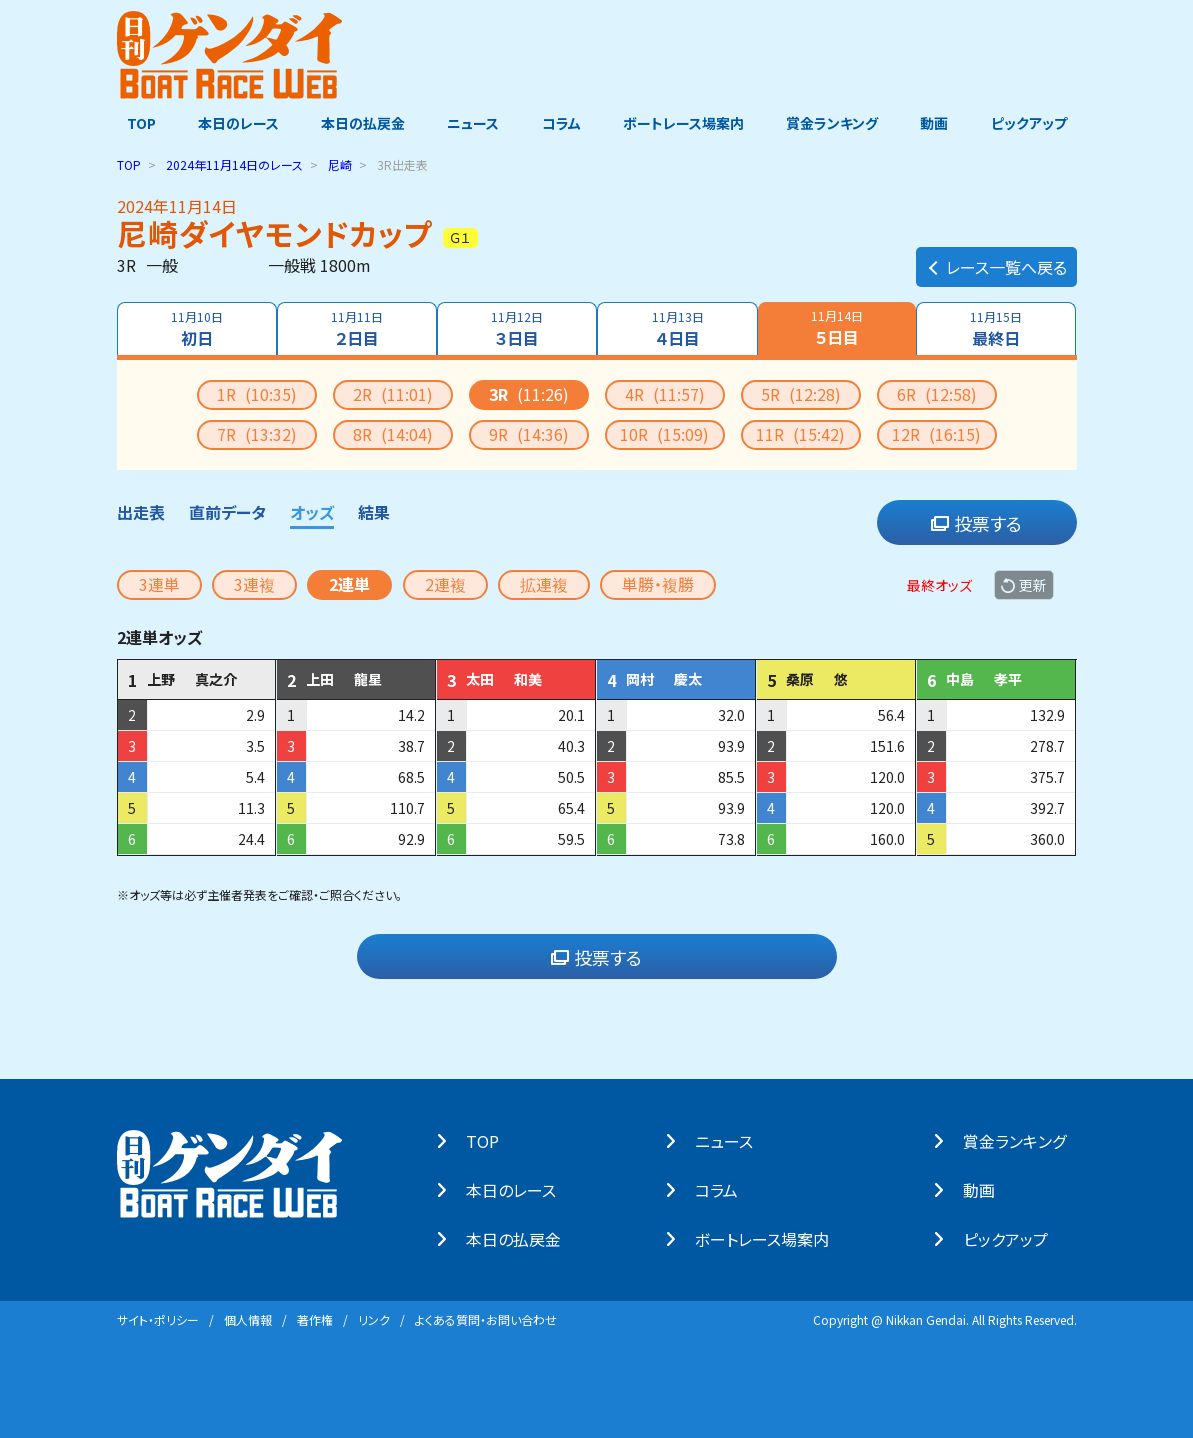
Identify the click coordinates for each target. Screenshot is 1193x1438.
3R (529, 393)
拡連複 (544, 583)
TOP (131, 123)
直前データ (227, 511)
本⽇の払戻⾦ (523, 1238)
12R (936, 433)
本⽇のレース (521, 1189)
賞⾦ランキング (1024, 1140)
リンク (374, 1318)
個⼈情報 (248, 1318)
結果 (374, 511)
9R (529, 433)
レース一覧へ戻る (996, 256)
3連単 (159, 583)
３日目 (517, 328)
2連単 (349, 583)
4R (665, 393)
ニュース (471, 123)
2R (393, 393)
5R (801, 393)
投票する (976, 522)
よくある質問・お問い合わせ (486, 1318)
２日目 (356, 328)
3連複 (254, 583)
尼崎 (340, 163)
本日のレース (230, 123)
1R (257, 393)
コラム (561, 123)
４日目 (678, 328)
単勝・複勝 (658, 583)
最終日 (998, 328)
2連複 (445, 583)
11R (800, 433)
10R (664, 433)
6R (937, 393)
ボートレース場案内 (685, 123)
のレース (234, 163)
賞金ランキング (837, 123)
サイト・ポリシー (158, 1318)
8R (393, 433)
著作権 (315, 1318)
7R (257, 433)
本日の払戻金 (358, 123)
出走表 (141, 511)
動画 (942, 123)
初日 (195, 328)
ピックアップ (1039, 123)
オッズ (312, 511)
